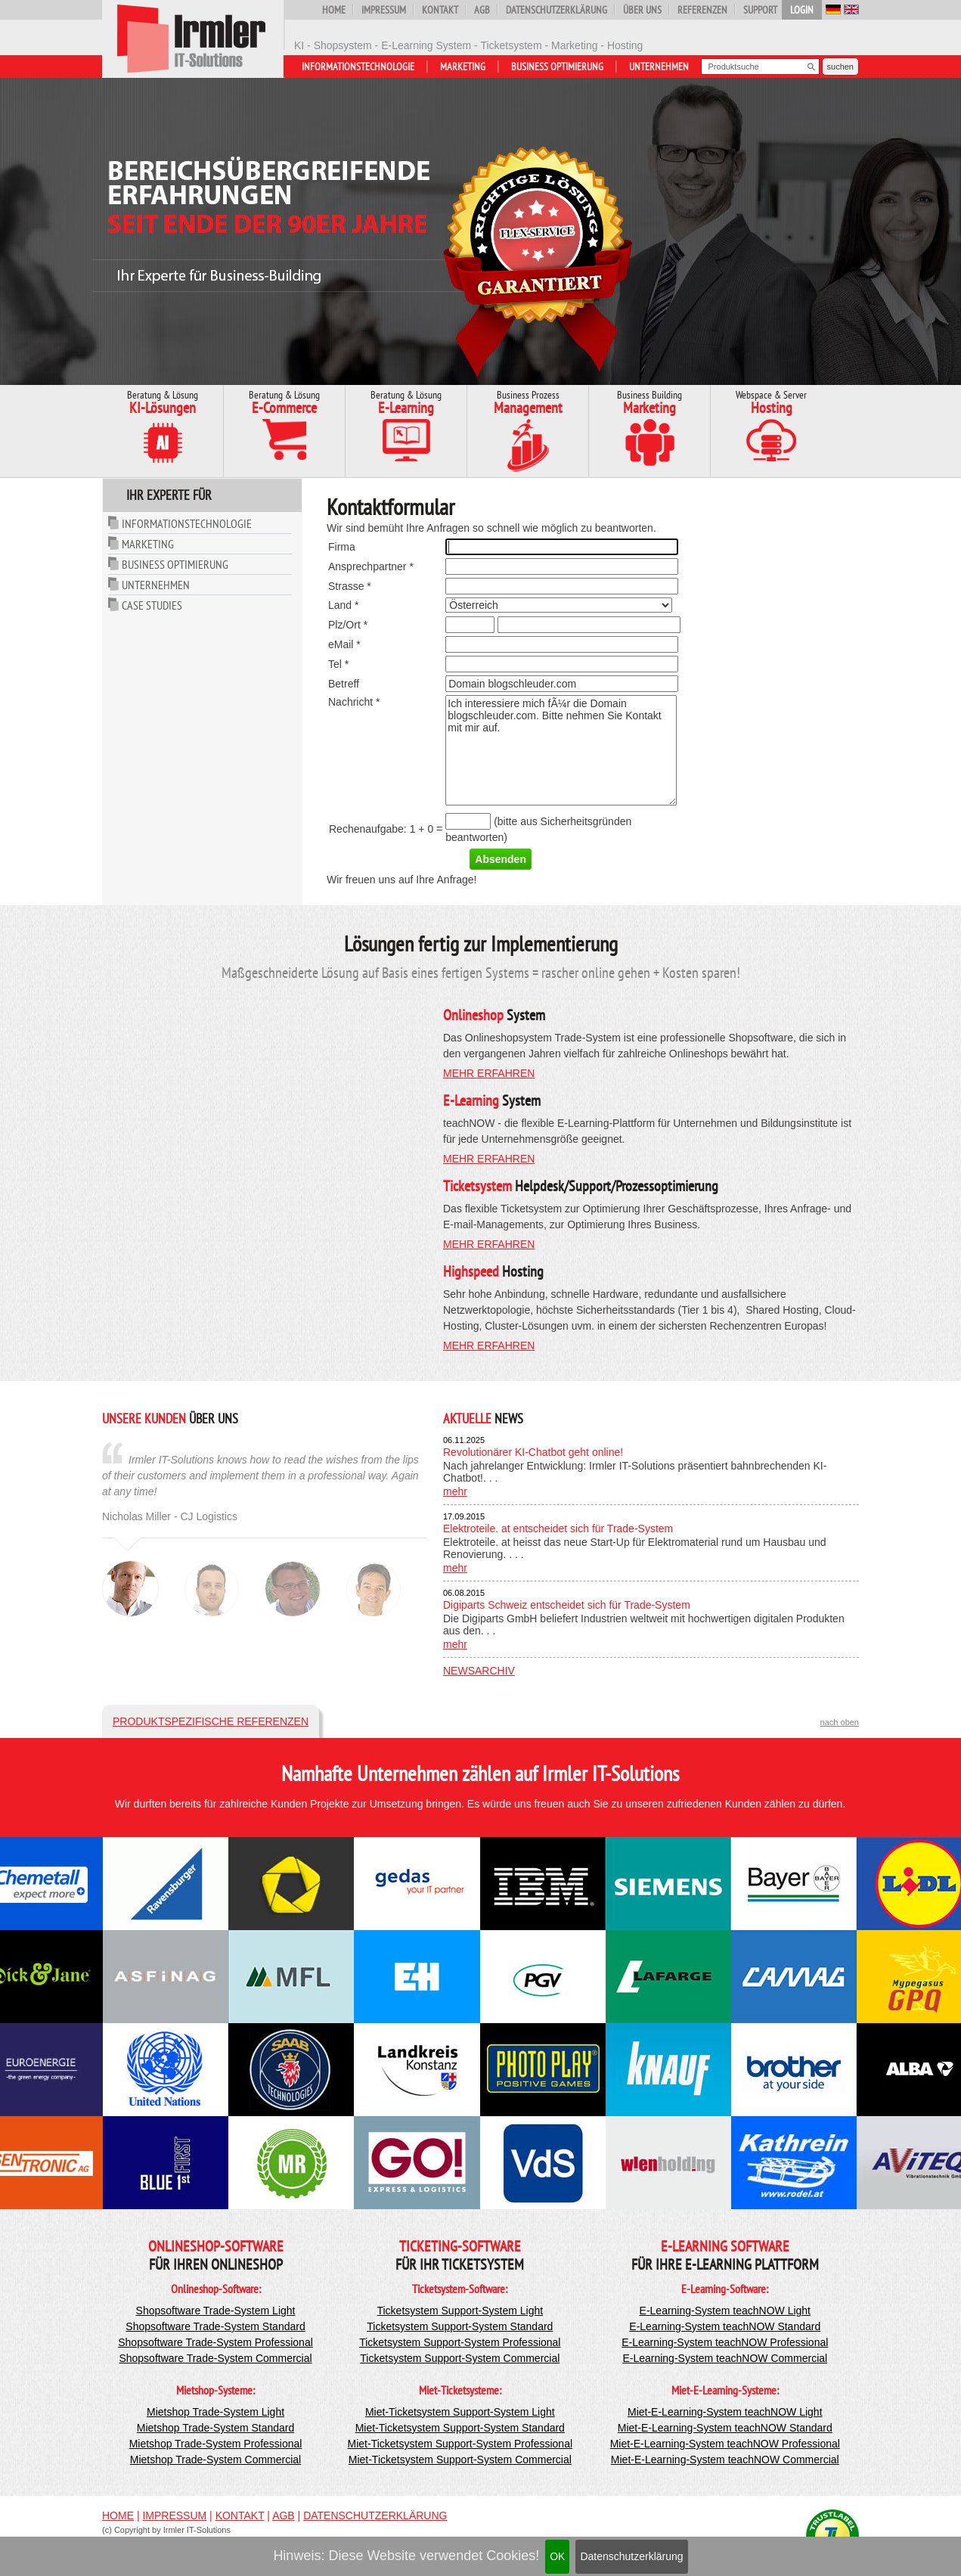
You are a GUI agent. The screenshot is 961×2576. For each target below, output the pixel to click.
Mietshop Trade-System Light (215, 2412)
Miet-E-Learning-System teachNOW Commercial (725, 2459)
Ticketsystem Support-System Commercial (460, 2358)
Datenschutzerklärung (631, 2556)
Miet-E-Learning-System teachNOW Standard (725, 2428)
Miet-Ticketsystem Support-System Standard (460, 2428)
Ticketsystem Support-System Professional (459, 2342)
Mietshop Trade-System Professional (215, 2444)
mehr (455, 1491)
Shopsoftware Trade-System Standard (215, 2326)
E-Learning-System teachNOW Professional (725, 2342)
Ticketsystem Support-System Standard (460, 2326)
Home (334, 10)
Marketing (462, 66)
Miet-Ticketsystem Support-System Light (460, 2412)
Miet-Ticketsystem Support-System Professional (460, 2444)
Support (760, 10)
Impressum (383, 10)
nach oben (839, 1722)
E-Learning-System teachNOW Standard (724, 2326)
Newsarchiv (479, 1671)
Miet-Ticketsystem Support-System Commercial (460, 2459)
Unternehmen (659, 66)
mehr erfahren (489, 1073)
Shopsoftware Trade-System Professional (215, 2342)
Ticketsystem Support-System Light (460, 2310)
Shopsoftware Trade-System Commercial (215, 2358)
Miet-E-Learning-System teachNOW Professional (725, 2444)
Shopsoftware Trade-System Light (216, 2310)
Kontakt (440, 10)
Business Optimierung (557, 66)
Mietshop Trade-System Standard (216, 2428)
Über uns (642, 10)
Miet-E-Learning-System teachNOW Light (725, 2412)
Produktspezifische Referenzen (210, 1721)
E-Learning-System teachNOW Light (725, 2310)
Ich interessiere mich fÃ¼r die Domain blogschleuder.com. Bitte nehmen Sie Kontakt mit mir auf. (561, 750)
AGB (482, 10)
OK (557, 2556)
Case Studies (152, 605)
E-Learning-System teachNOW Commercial (724, 2358)
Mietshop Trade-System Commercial (215, 2459)
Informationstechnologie (358, 66)
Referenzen (702, 10)
